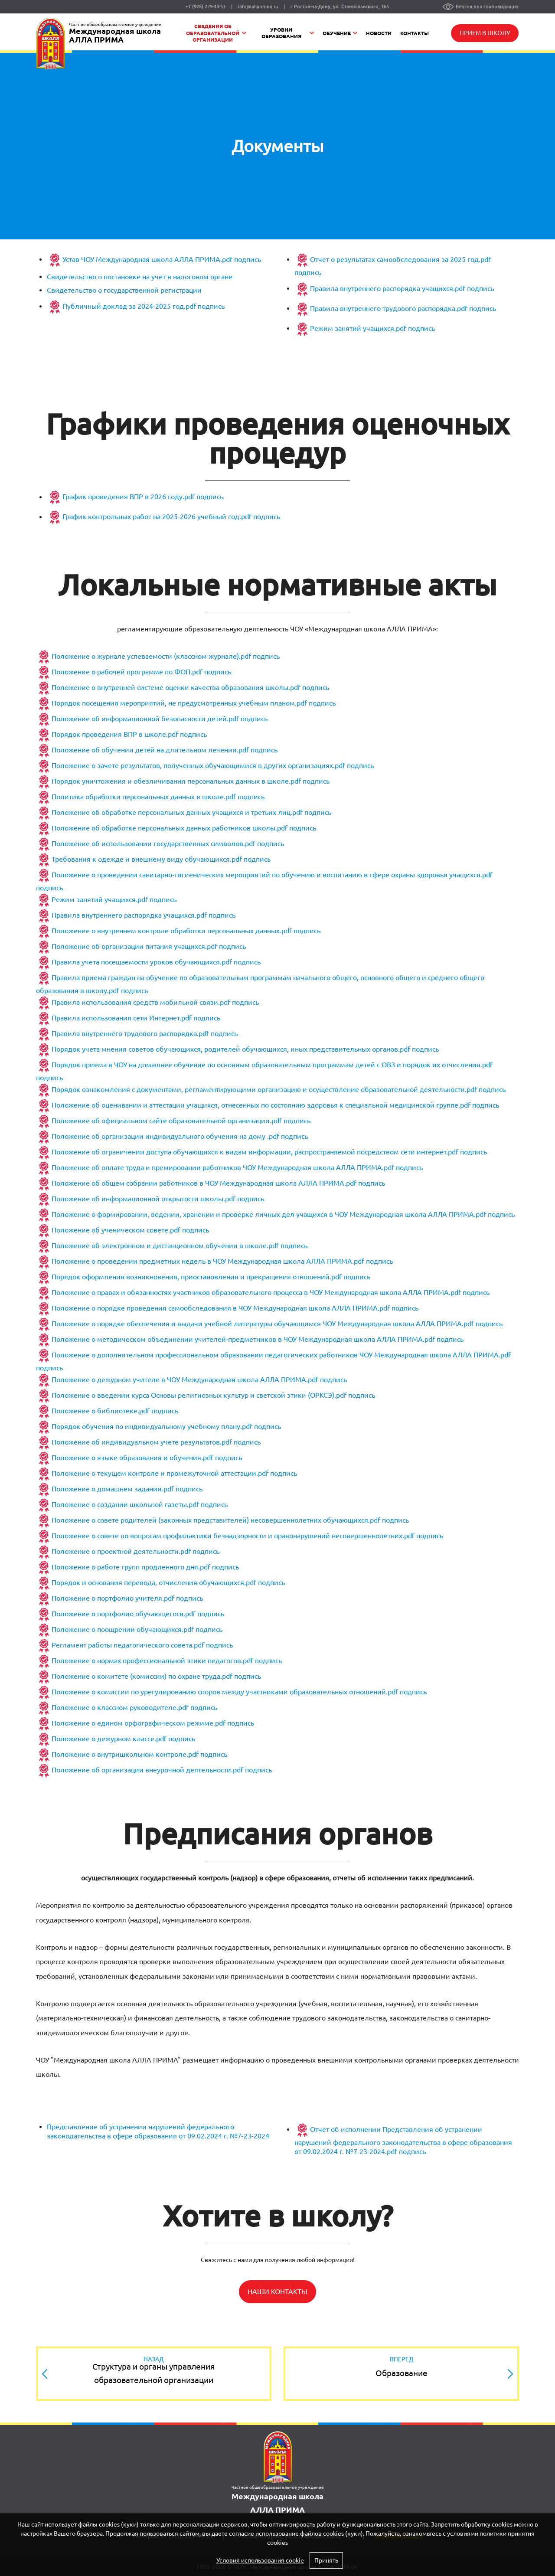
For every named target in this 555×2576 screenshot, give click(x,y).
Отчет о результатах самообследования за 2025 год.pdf (400, 259)
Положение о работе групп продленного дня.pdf (131, 1567)
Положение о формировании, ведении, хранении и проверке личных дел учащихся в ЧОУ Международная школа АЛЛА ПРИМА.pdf (269, 1215)
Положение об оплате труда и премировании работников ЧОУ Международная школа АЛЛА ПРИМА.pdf (223, 1168)
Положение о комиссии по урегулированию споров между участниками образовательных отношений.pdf (225, 1692)
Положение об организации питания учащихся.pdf (134, 947)
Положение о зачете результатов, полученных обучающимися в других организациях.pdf (198, 766)
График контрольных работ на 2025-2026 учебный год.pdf (156, 517)
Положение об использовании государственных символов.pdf (153, 844)
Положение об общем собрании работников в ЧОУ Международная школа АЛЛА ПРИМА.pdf (204, 1183)
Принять (326, 2560)
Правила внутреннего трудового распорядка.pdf (388, 308)
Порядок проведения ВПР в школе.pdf (115, 735)
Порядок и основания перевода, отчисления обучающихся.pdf (154, 1583)
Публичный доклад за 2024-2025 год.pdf (129, 306)
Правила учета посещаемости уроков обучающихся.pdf (142, 962)
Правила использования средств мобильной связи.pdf (141, 1003)
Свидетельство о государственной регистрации (124, 290)
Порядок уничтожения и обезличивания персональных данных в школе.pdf (176, 781)
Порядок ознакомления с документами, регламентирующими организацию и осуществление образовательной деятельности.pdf (264, 1090)
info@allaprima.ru (258, 6)
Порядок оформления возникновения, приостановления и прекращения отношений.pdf (197, 1277)
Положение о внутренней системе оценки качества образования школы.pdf (176, 688)
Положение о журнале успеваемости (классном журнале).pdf (151, 656)
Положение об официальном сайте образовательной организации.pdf (167, 1121)
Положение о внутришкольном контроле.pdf (125, 1755)
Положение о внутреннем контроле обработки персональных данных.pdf (172, 931)
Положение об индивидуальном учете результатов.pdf (142, 1442)
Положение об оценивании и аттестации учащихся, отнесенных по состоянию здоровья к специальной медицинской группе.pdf (261, 1105)
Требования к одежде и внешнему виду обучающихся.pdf (147, 859)
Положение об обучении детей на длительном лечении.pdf (150, 750)
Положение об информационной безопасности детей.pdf (145, 719)
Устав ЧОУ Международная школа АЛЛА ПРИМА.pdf (147, 259)
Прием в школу (485, 32)
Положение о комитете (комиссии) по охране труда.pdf (142, 1676)
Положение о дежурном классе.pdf (109, 1739)
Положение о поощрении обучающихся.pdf (123, 1630)
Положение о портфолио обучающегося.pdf (124, 1614)
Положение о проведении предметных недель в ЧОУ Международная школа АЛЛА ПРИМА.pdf (208, 1261)
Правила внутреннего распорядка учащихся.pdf (387, 288)
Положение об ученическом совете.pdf (116, 1230)
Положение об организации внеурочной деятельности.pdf (147, 1770)
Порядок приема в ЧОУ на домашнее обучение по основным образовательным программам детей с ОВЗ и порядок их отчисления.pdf (272, 1065)
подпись (246, 259)
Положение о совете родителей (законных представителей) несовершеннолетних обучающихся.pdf (216, 1520)
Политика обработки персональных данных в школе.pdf (144, 797)
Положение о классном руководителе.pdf (120, 1708)
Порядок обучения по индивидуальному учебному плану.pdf (152, 1427)
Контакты (414, 33)
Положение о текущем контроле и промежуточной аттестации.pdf (160, 1474)
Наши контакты (277, 2291)
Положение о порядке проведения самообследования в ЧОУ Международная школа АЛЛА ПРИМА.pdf (221, 1308)
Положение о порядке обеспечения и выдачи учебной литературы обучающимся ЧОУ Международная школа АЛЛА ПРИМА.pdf (263, 1324)
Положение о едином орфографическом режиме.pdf (138, 1723)
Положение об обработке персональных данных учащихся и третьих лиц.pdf (177, 813)
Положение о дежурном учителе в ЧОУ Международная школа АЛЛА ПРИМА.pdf (185, 1380)
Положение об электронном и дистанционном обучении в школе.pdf (165, 1246)
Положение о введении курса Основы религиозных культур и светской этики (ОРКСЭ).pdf (199, 1395)
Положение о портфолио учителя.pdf (113, 1598)
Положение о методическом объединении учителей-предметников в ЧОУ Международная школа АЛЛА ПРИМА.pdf (243, 1340)
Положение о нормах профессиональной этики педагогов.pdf (152, 1661)
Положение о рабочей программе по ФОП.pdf (127, 672)
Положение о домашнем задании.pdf (113, 1489)
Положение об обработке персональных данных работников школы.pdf (169, 828)
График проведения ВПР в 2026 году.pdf (128, 497)
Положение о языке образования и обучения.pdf (132, 1458)
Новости (379, 33)
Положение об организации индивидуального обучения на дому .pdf (165, 1137)
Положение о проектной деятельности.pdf (121, 1552)
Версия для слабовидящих (487, 6)
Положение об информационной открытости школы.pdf (143, 1199)
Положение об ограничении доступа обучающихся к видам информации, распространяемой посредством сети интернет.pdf (255, 1152)
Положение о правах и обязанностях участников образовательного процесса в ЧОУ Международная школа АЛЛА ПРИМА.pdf (256, 1293)
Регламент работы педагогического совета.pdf (128, 1645)
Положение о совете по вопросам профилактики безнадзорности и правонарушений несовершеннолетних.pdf (233, 1536)
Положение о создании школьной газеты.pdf (125, 1505)
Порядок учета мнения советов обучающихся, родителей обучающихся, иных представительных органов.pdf (231, 1049)
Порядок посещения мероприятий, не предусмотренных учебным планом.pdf (179, 703)
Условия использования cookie (260, 2560)
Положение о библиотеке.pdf (101, 1411)
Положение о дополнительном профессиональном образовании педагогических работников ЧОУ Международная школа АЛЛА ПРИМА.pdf (281, 1355)
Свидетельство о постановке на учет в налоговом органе (139, 277)
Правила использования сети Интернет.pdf (122, 1018)
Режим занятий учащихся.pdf (358, 328)
